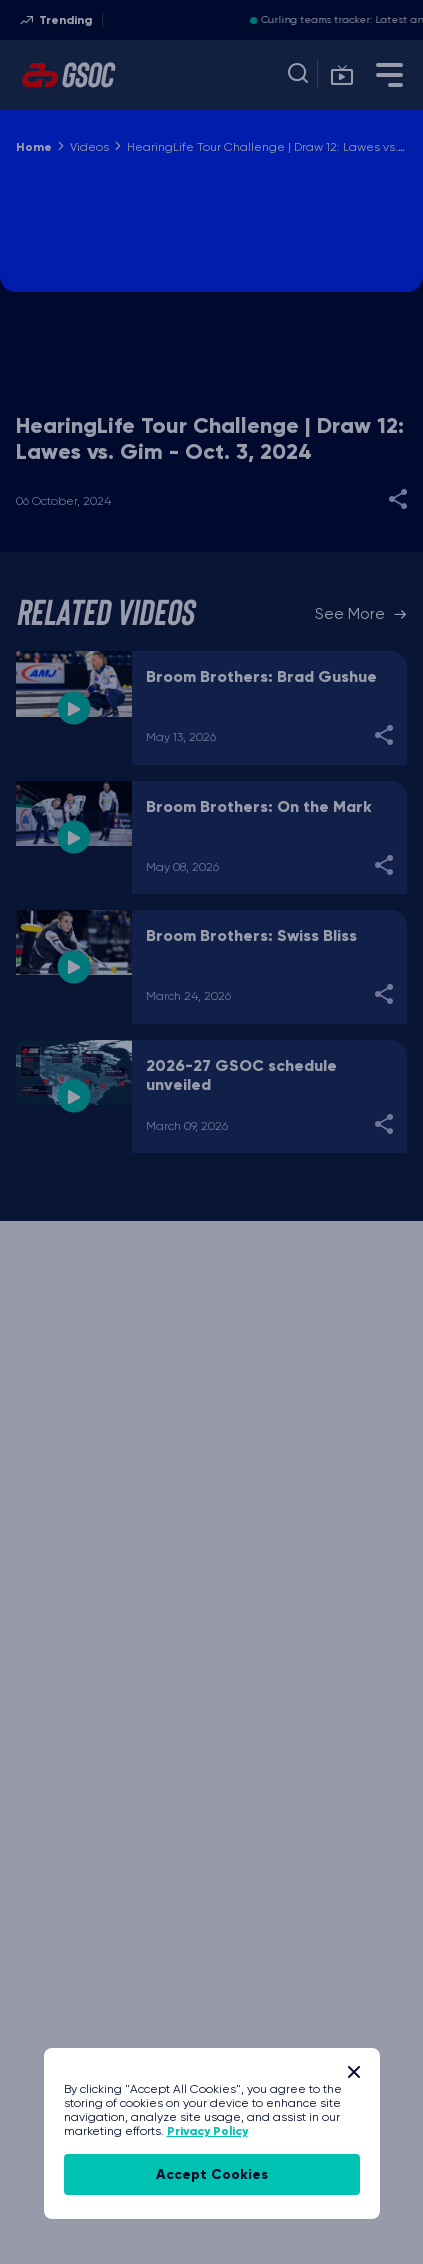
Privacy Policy (207, 2131)
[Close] (354, 2072)
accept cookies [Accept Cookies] (212, 2174)
